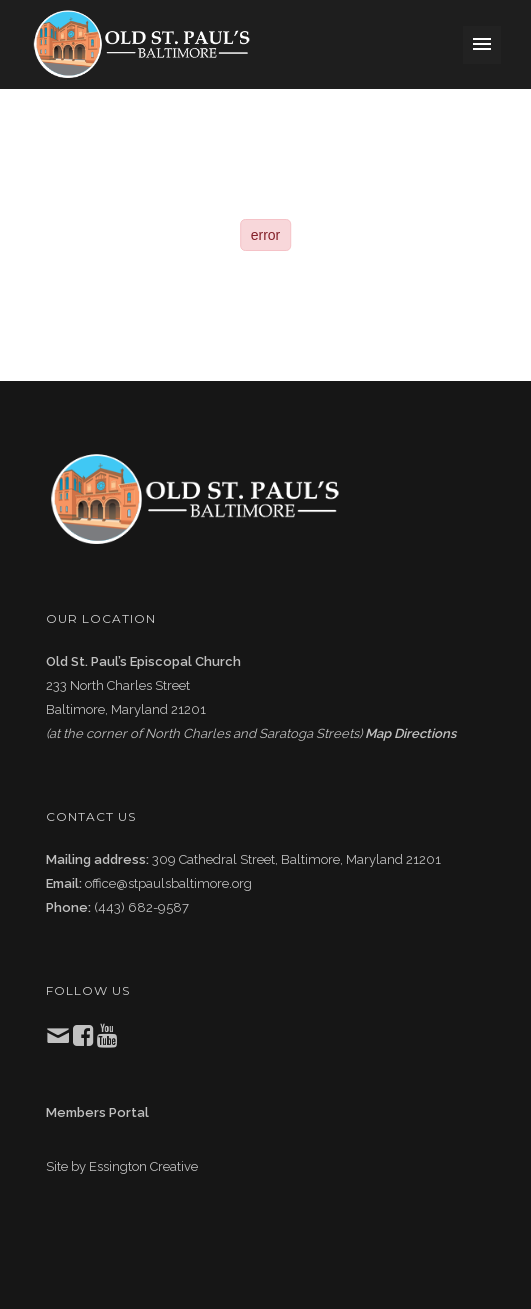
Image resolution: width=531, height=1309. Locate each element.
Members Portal (97, 1112)
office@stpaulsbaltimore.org (168, 883)
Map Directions (410, 733)
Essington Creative (143, 1166)
